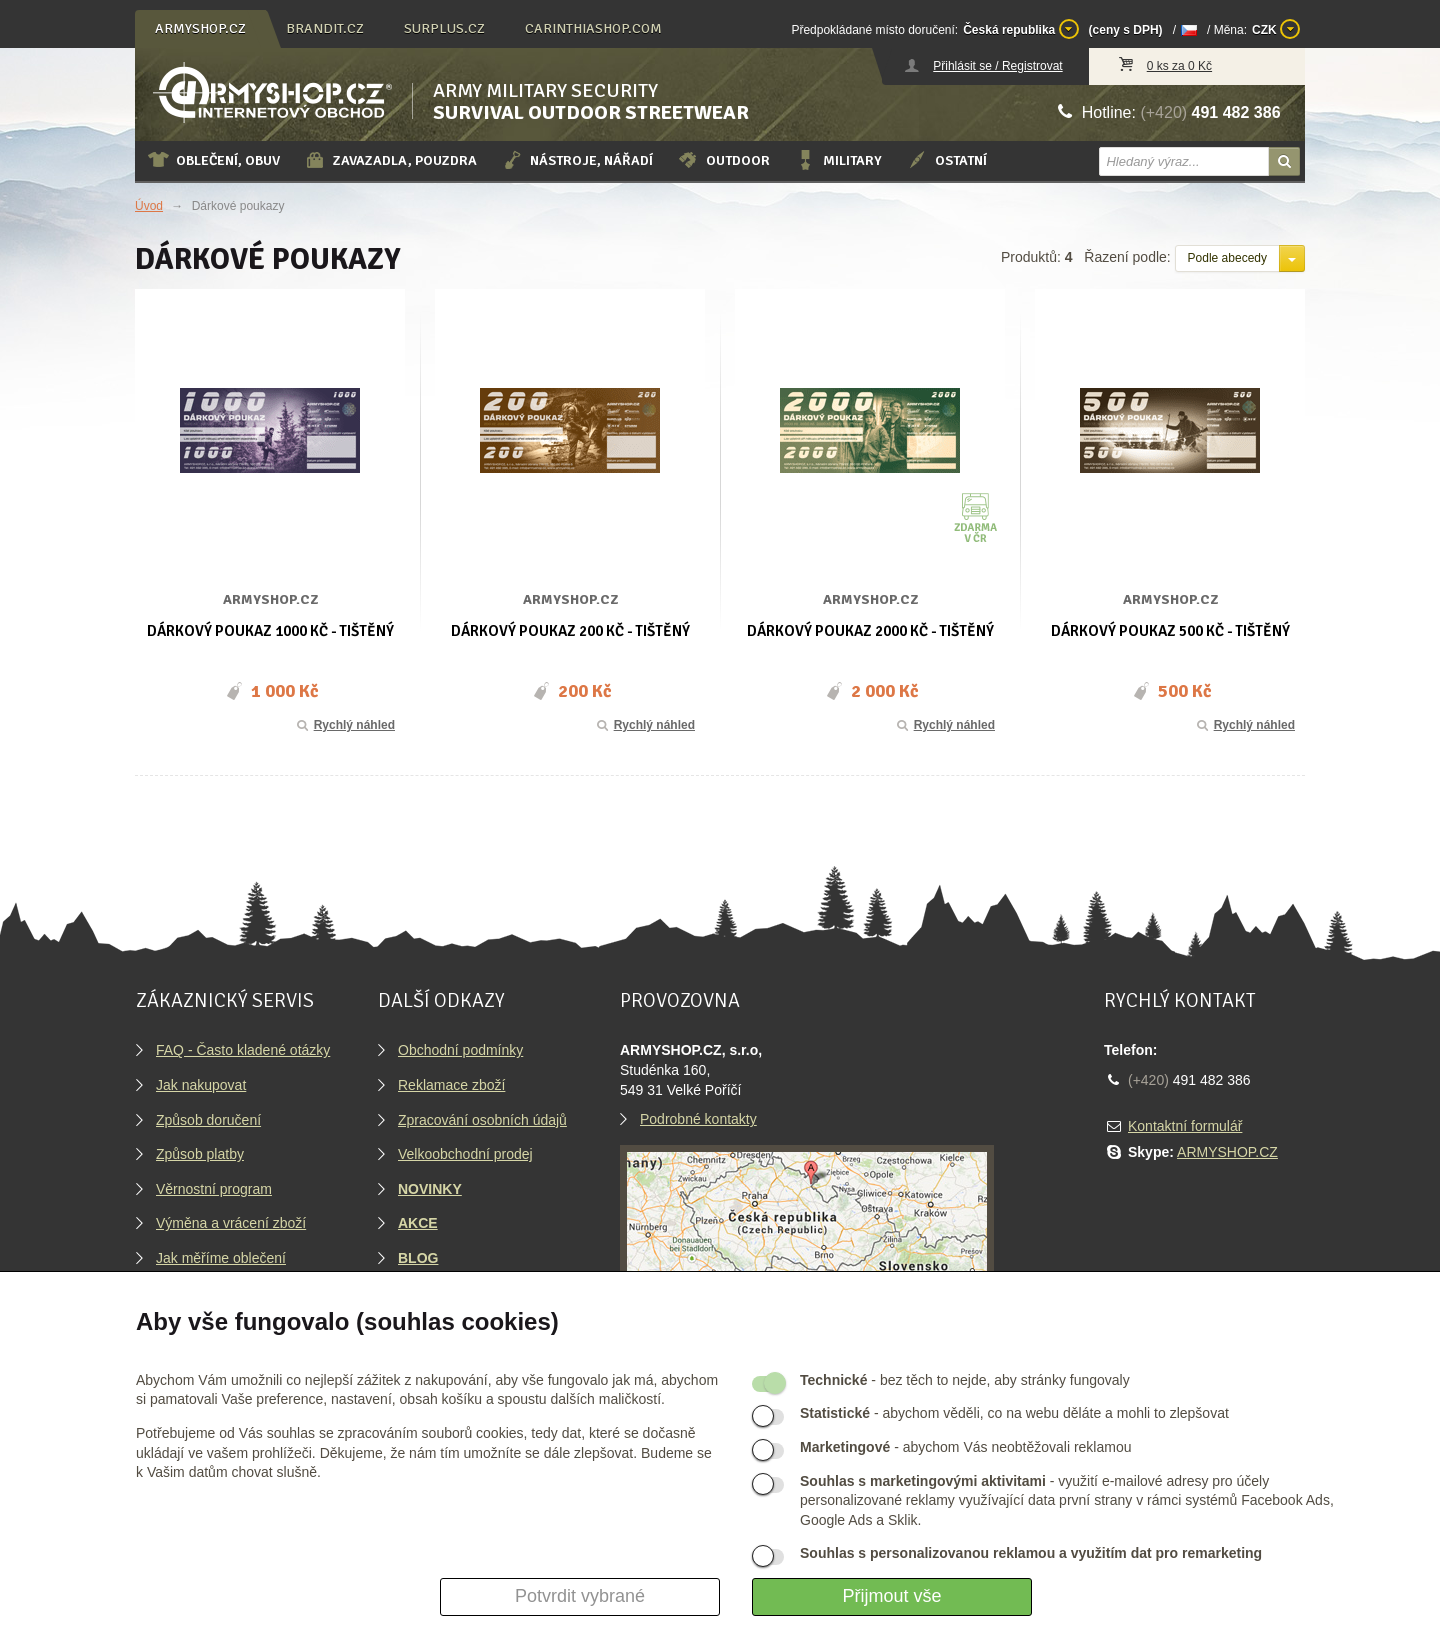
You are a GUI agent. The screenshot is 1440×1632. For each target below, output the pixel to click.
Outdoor (723, 160)
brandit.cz (325, 28)
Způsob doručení (208, 1120)
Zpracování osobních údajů (482, 1120)
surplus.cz (444, 28)
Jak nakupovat (201, 1085)
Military (838, 160)
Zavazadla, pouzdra (390, 160)
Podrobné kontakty (698, 1119)
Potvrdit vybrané (580, 1596)
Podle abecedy (1227, 258)
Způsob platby (200, 1154)
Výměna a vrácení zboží (231, 1223)
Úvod (149, 206)
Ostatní (946, 160)
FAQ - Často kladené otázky (243, 1050)
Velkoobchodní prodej (465, 1154)
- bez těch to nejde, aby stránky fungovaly (965, 1380)
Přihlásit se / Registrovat (997, 66)
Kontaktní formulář (1185, 1126)
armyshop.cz (200, 28)
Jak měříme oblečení (221, 1258)
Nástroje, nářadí (577, 160)
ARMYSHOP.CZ (1227, 1152)
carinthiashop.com (593, 28)
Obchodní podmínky (460, 1050)
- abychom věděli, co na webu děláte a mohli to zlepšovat (1014, 1413)
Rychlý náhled (344, 725)
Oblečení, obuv (213, 160)
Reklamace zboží (451, 1085)
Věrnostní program (214, 1189)
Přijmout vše (891, 1596)
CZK (1276, 29)
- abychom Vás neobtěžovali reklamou (965, 1447)
